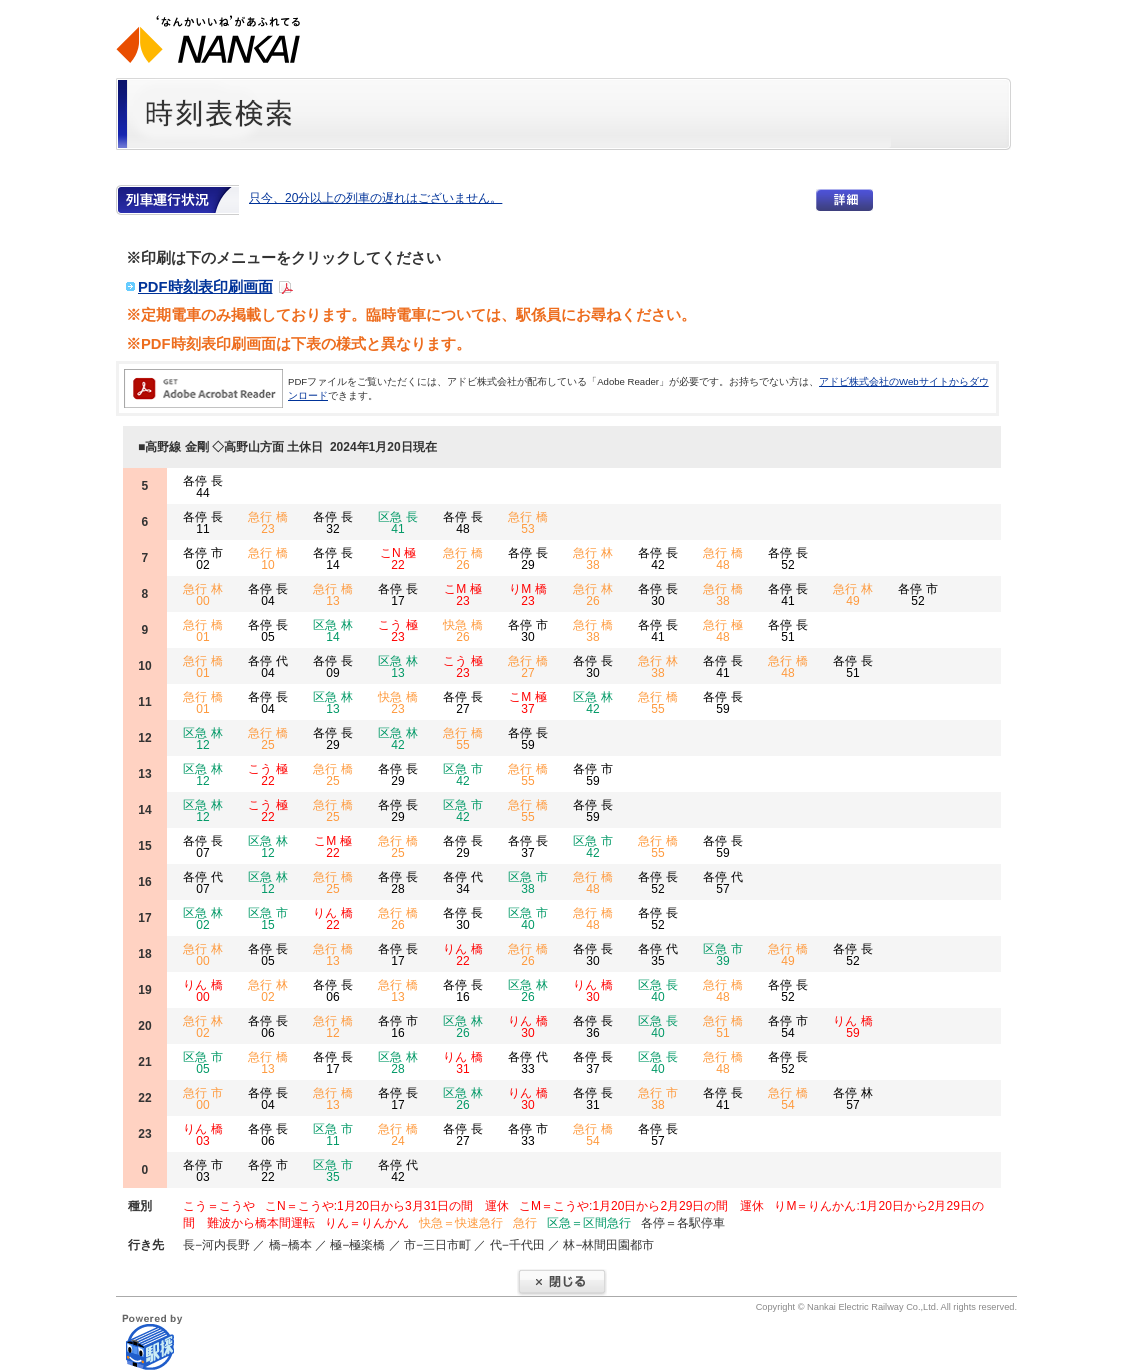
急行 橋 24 (397, 1135)
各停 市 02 (202, 559)
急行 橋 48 (722, 559)
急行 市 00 (202, 1099)
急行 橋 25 (267, 739)
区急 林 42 (592, 703)
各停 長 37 (527, 847)
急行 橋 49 (787, 955)
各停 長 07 (202, 847)
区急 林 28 (397, 1063)
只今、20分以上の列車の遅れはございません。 (375, 198)
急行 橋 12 (332, 1027)
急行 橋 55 (657, 703)
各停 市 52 (917, 595)
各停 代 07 (202, 883)
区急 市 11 (332, 1135)
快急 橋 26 (462, 631)
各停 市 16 (397, 1027)
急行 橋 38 (722, 595)
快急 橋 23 (397, 703)
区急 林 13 (397, 667)
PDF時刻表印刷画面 (205, 287)
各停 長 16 (462, 991)
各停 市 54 (787, 1027)
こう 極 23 (397, 631)
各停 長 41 (787, 595)
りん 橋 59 (852, 1027)
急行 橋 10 (267, 559)
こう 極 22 (267, 775)
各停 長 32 (332, 523)
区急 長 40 (657, 991)
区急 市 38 (527, 883)
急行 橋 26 (462, 559)
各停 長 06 (332, 991)
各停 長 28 (397, 883)
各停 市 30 (527, 631)
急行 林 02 (267, 991)
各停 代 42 (397, 1171)
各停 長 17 (397, 595)
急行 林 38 (592, 559)
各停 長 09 (332, 667)
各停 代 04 (267, 667)
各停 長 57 (657, 1135)
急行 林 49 (852, 595)
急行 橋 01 (202, 631)
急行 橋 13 (332, 595)
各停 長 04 (267, 595)
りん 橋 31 (462, 1063)
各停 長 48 (462, 523)
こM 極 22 (332, 847)
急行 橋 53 (527, 523)
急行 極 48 (722, 631)
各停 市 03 (202, 1171)
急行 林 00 (202, 595)
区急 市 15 (267, 919)
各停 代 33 (527, 1063)
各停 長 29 (527, 559)
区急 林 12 (202, 739)
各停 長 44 (202, 487)
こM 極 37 (527, 703)
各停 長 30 (657, 595)
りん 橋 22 (332, 919)
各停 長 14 (332, 559)
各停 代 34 (462, 883)
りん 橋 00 (202, 991)
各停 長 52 (787, 559)
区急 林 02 (202, 919)
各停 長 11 (202, 523)
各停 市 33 (527, 1135)
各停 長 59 (722, 703)
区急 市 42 (462, 775)
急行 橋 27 (527, 667)
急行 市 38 (657, 1099)
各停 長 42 (657, 559)
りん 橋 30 (592, 991)
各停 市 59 (592, 775)
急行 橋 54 (787, 1099)
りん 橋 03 (202, 1135)
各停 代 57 (722, 883)
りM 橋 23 (527, 595)
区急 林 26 (527, 991)
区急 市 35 (332, 1171)
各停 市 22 (267, 1171)
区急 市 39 (722, 955)
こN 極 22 (398, 559)
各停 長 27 (462, 703)
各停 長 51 (787, 631)
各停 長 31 (592, 1099)
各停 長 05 (267, 631)
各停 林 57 (852, 1099)
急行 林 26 (592, 595)
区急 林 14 (332, 631)
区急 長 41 (397, 523)
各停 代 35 (657, 955)
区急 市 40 (527, 919)
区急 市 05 (202, 1063)
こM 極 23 (462, 595)
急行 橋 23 (267, 523)
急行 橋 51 (722, 1027)
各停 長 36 (592, 1027)
